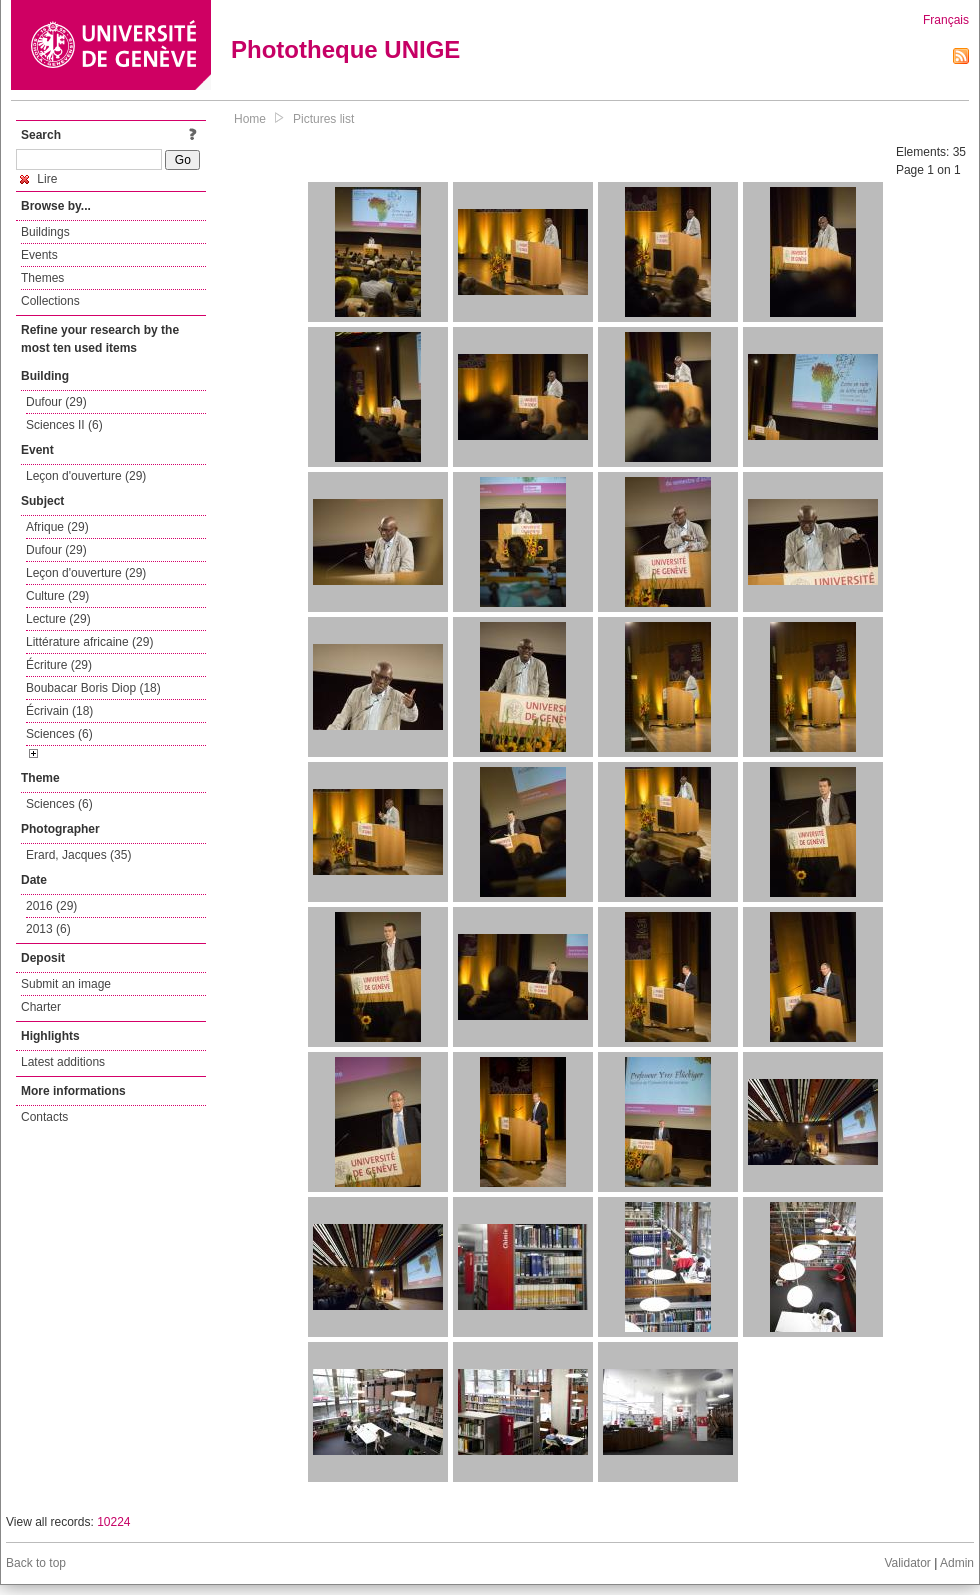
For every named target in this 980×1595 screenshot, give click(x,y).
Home (250, 119)
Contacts (44, 1117)
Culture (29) (57, 596)
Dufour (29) (56, 402)
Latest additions (63, 1062)
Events (39, 255)
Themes (42, 278)
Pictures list (323, 119)
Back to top (36, 1563)
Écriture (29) (59, 665)
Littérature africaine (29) (89, 642)
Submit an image (66, 984)
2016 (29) (51, 906)
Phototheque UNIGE (345, 49)
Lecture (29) (58, 619)
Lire (38, 179)
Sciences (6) (59, 734)
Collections (50, 301)
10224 (113, 1522)
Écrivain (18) (59, 711)
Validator (907, 1563)
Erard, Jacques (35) (78, 855)
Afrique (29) (57, 527)
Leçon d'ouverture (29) (86, 476)
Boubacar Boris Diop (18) (93, 688)
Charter (41, 1007)
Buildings (45, 232)
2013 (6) (48, 929)
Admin (957, 1563)
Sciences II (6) (64, 425)
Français (946, 20)
